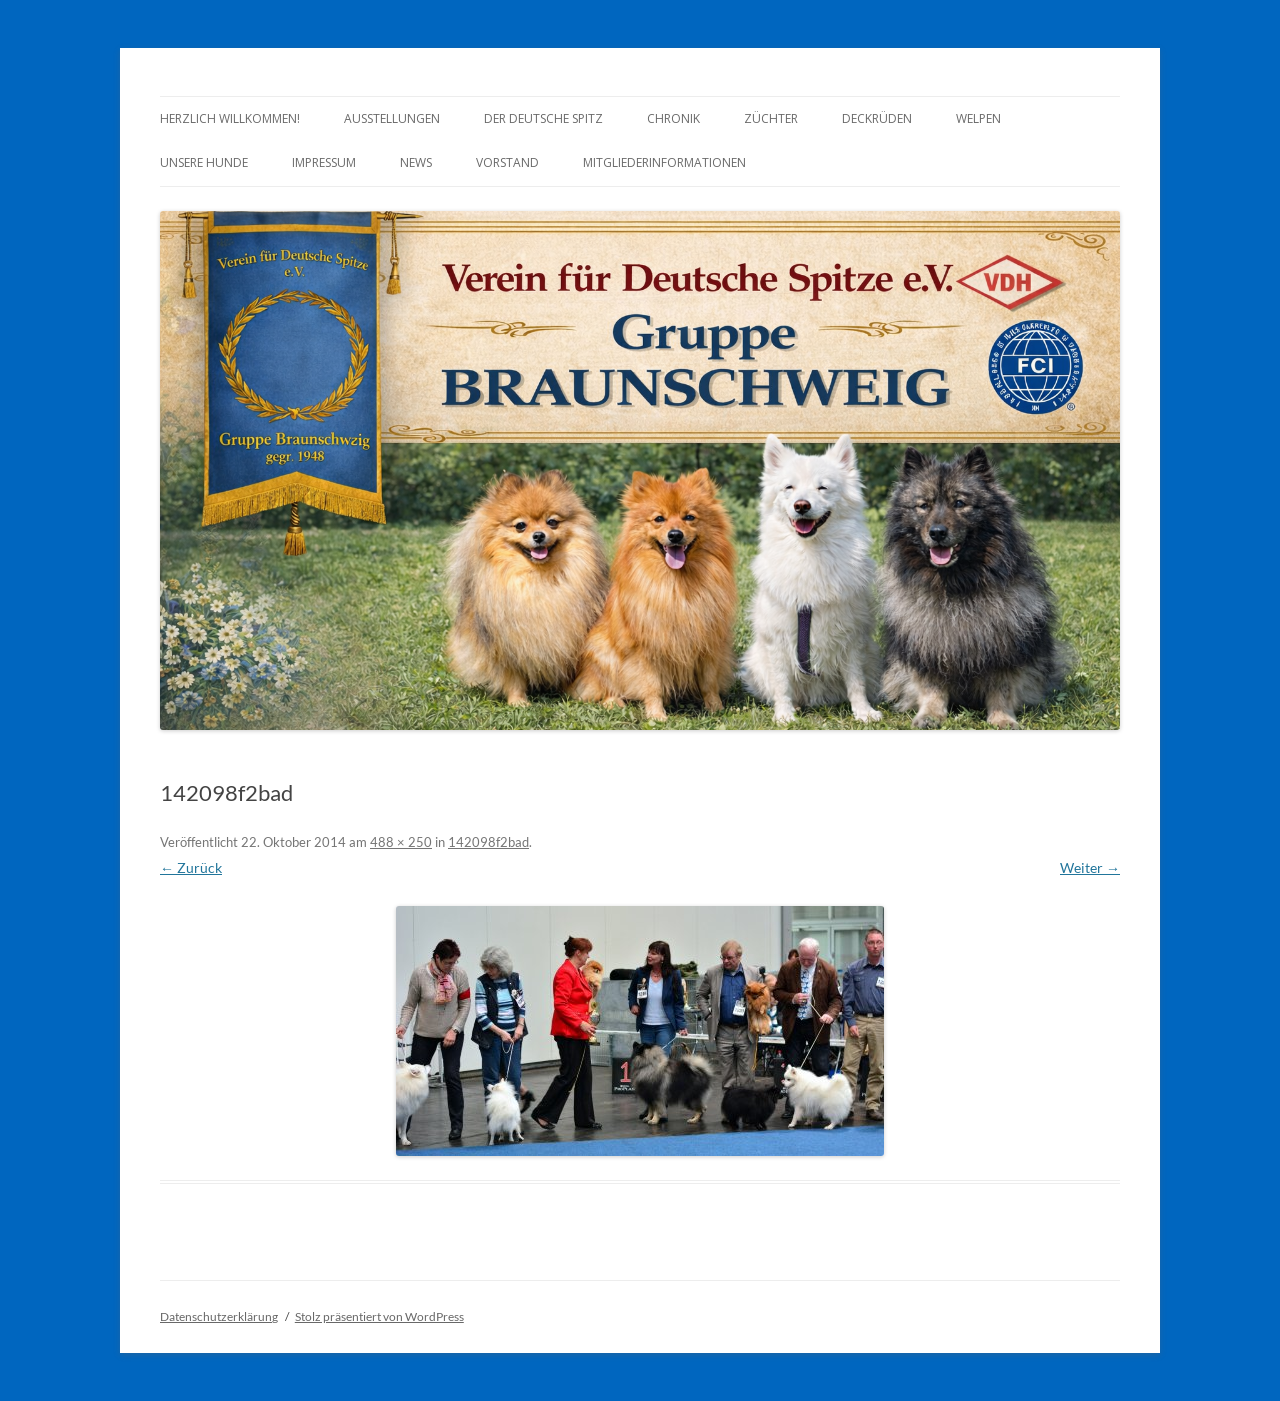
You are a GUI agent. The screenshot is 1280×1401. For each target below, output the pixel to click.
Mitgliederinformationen (664, 162)
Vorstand (507, 162)
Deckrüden (877, 118)
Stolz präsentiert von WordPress (379, 1316)
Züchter (771, 118)
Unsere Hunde (204, 162)
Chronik (673, 118)
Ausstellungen (392, 118)
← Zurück (191, 867)
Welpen (978, 118)
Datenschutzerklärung (219, 1316)
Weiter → (1090, 867)
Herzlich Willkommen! (230, 118)
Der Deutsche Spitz (543, 118)
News (416, 162)
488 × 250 (401, 842)
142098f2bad (488, 842)
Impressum (324, 162)
